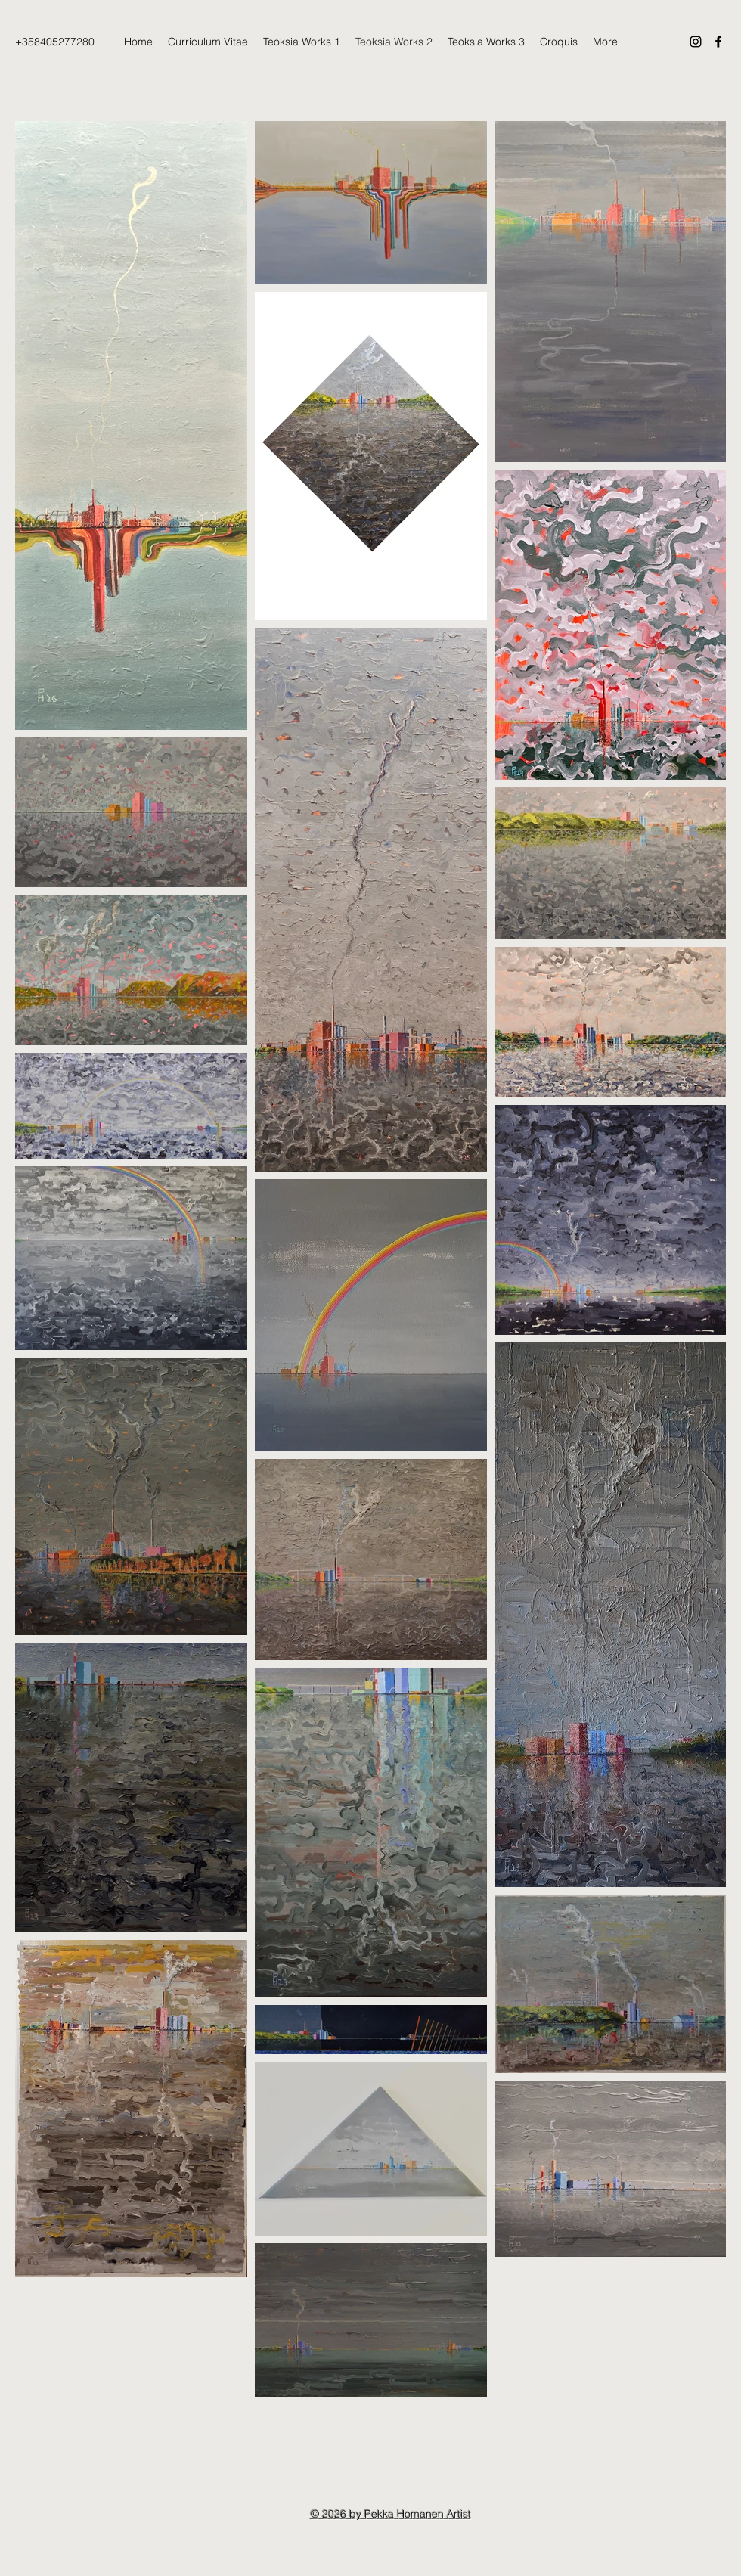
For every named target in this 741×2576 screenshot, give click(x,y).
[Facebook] (718, 41)
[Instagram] (695, 41)
